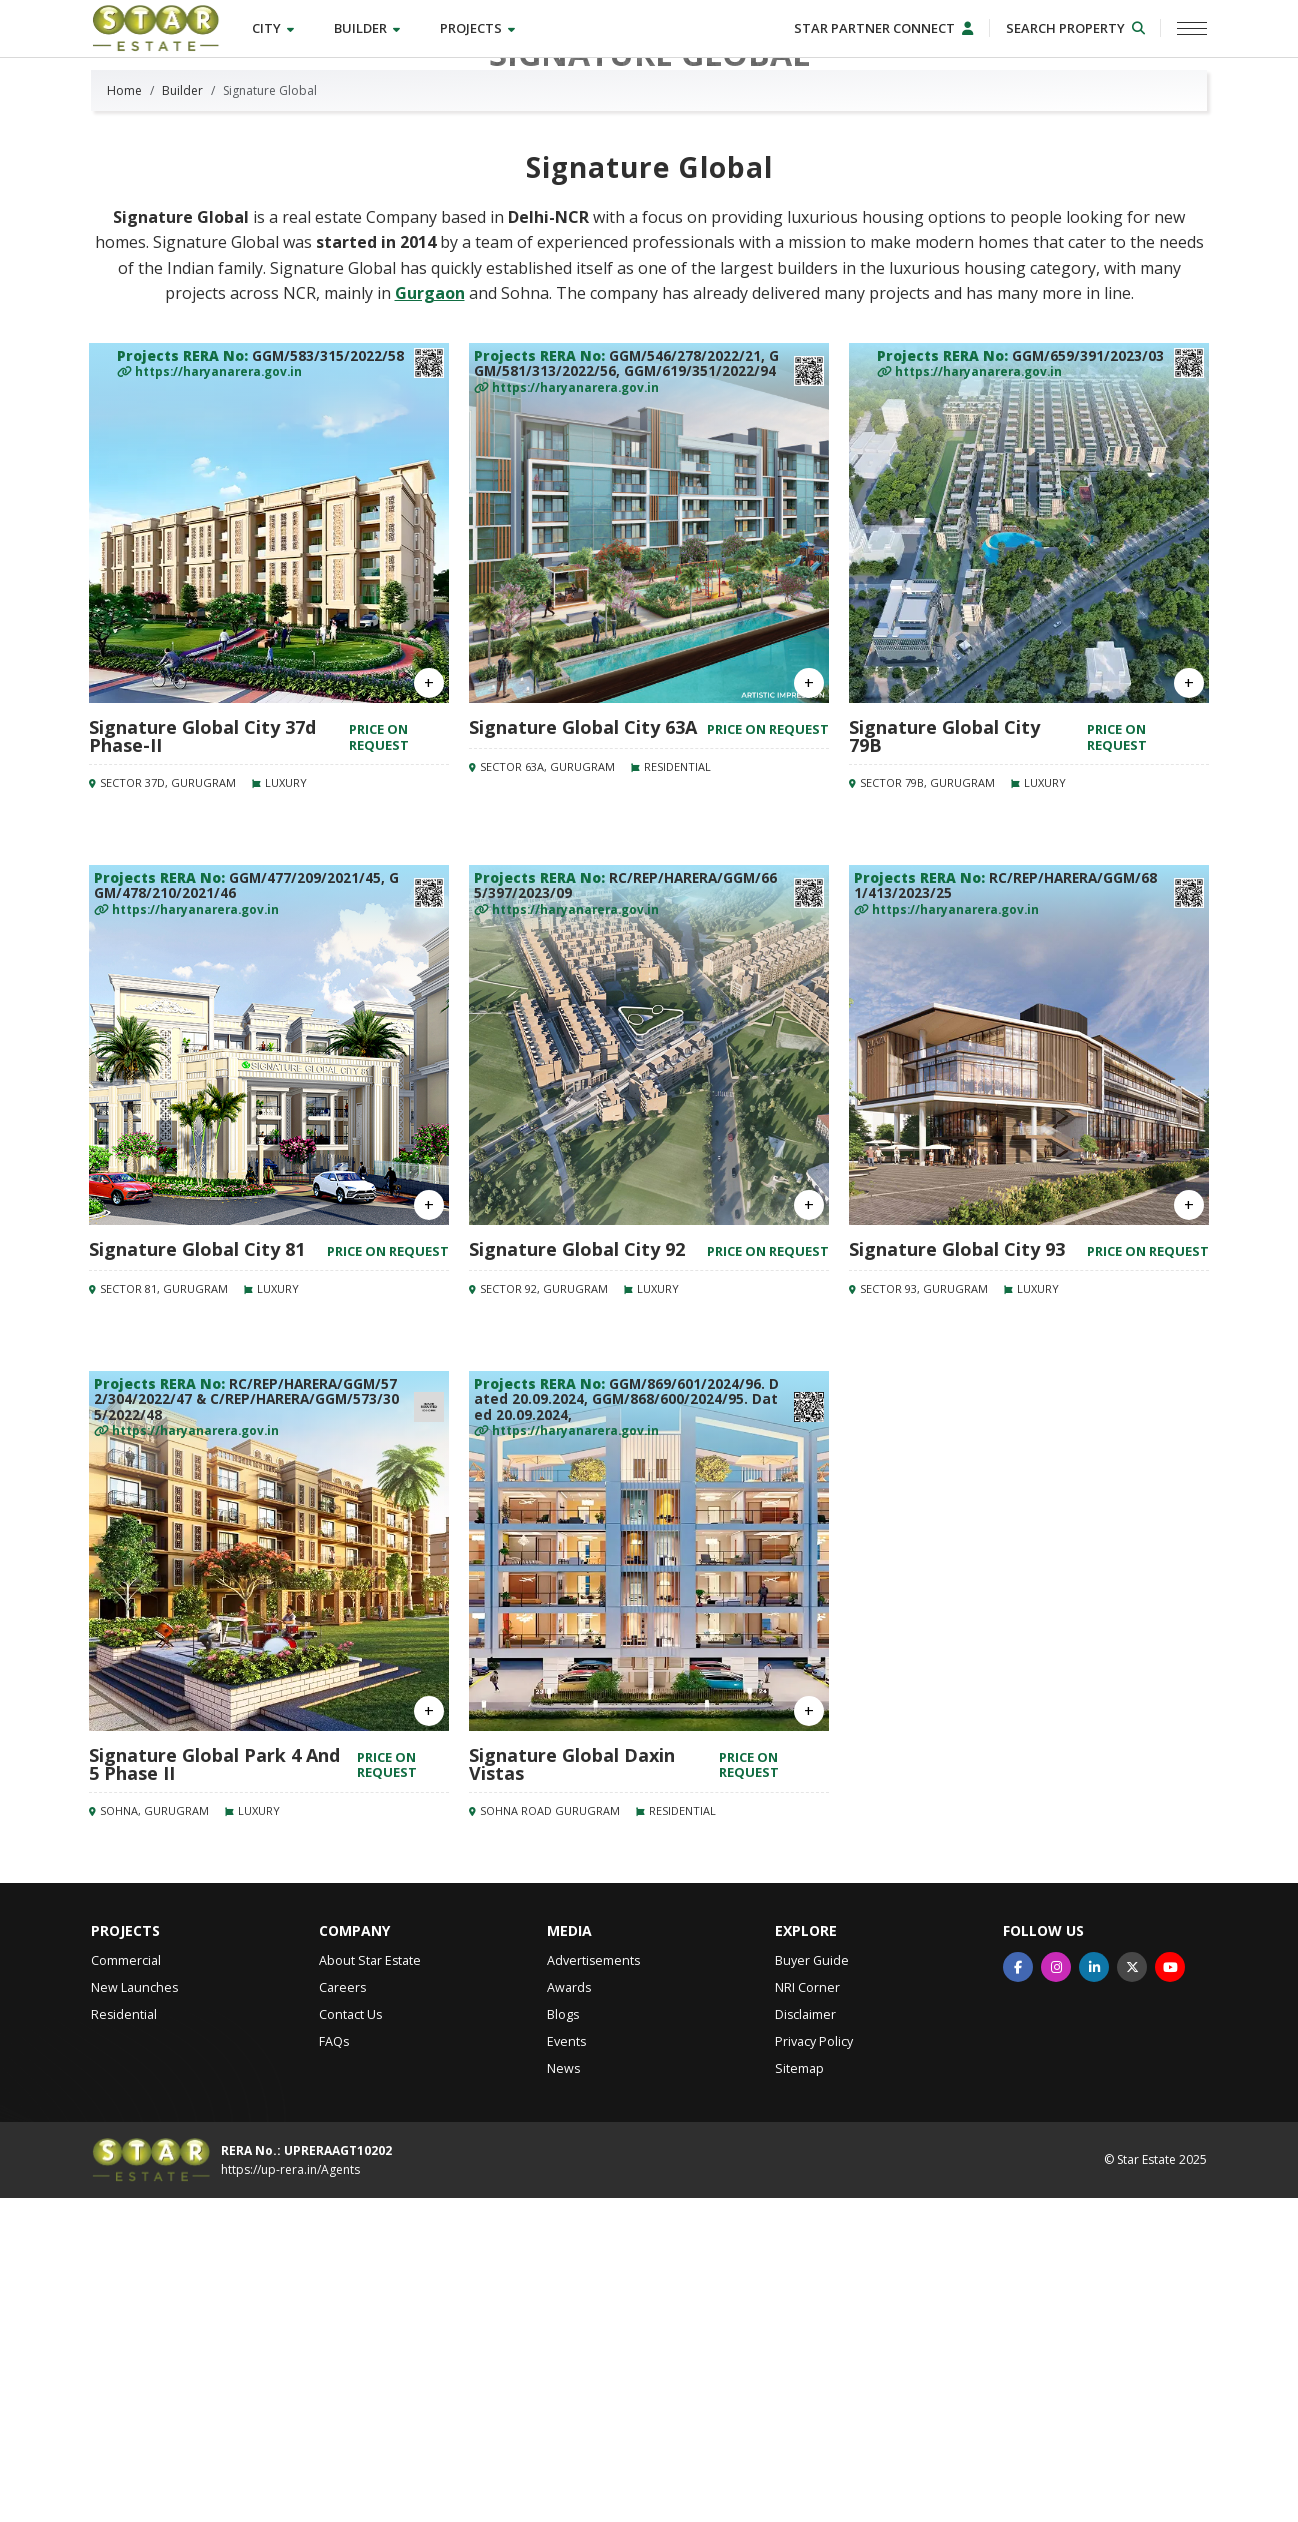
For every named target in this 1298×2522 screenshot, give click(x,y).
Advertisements (593, 2285)
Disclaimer (805, 2339)
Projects (481, 29)
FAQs (334, 2366)
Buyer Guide (812, 2285)
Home (124, 415)
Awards (569, 2312)
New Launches (134, 2312)
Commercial (126, 2285)
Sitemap (799, 2393)
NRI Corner (807, 2312)
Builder (371, 29)
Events (566, 2366)
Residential (124, 2339)
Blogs (563, 2339)
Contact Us (350, 2339)
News (563, 2393)
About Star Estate (370, 2285)
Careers (342, 2312)
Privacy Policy (814, 2366)
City (277, 29)
